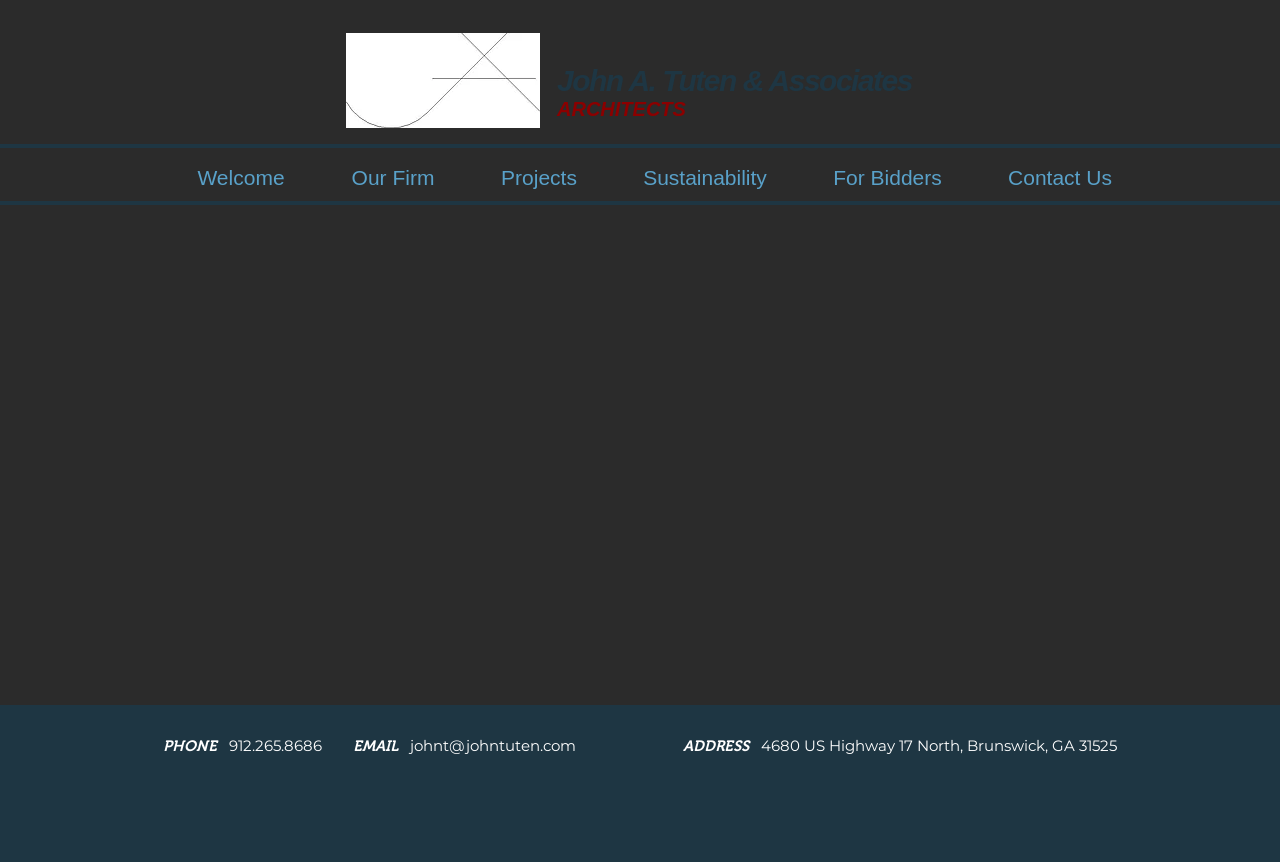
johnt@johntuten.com (493, 745)
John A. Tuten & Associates (734, 80)
